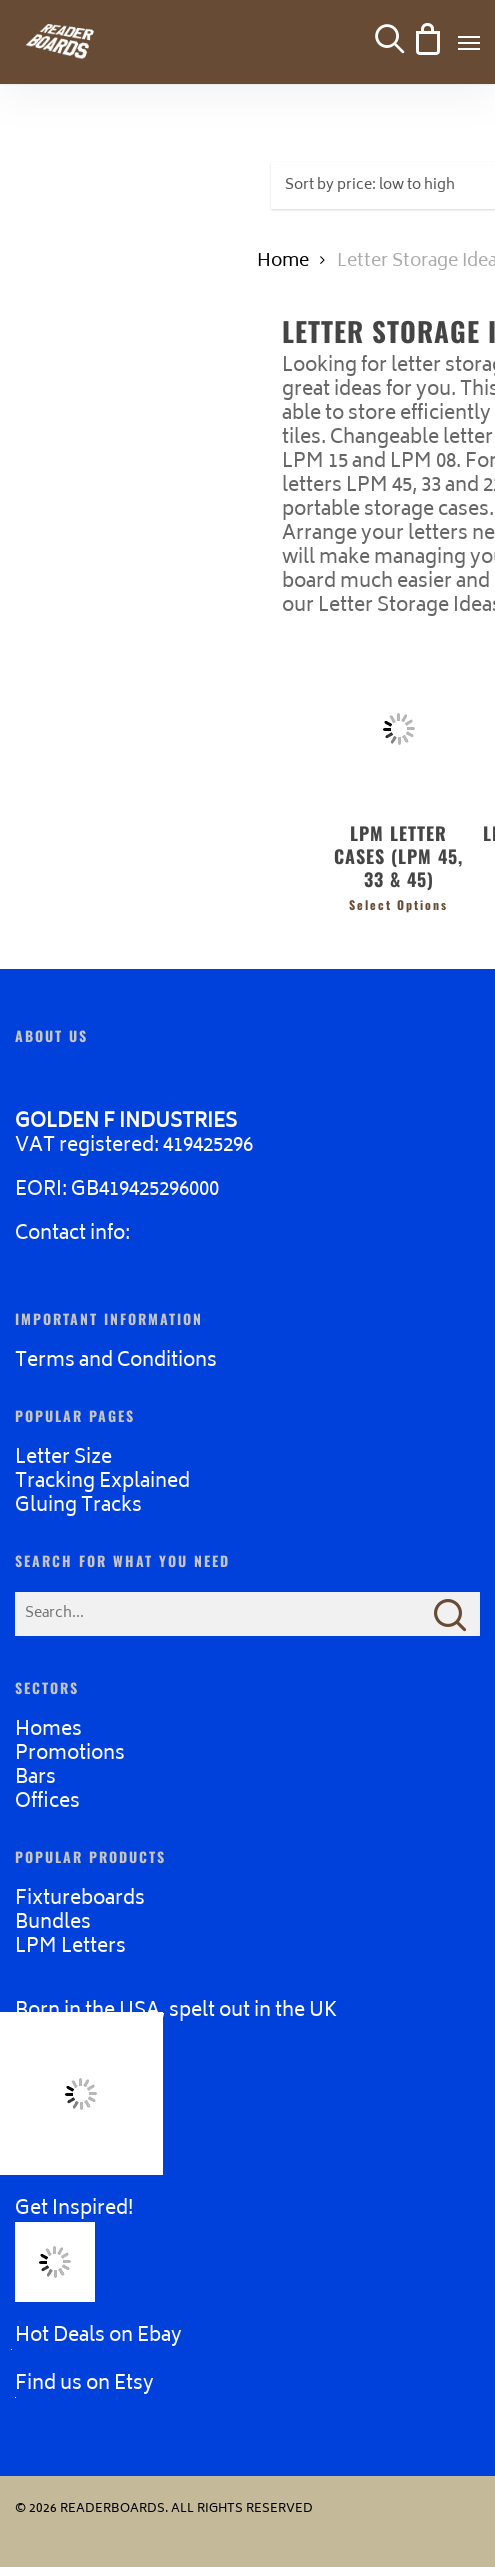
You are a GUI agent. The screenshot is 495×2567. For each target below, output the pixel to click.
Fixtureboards (80, 1899)
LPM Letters (70, 1947)
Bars (35, 1778)
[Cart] (425, 42)
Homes (48, 1730)
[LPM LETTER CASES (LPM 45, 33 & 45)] (398, 728)
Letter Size (63, 1458)
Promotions (70, 1754)
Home (283, 262)
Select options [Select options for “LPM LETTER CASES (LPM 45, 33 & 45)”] (398, 905)
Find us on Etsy (84, 2384)
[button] (469, 42)
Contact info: (72, 1234)
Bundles (53, 1923)
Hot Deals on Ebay (98, 2336)
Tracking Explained (102, 1482)
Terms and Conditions (116, 1361)
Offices (47, 1802)
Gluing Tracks (78, 1506)
